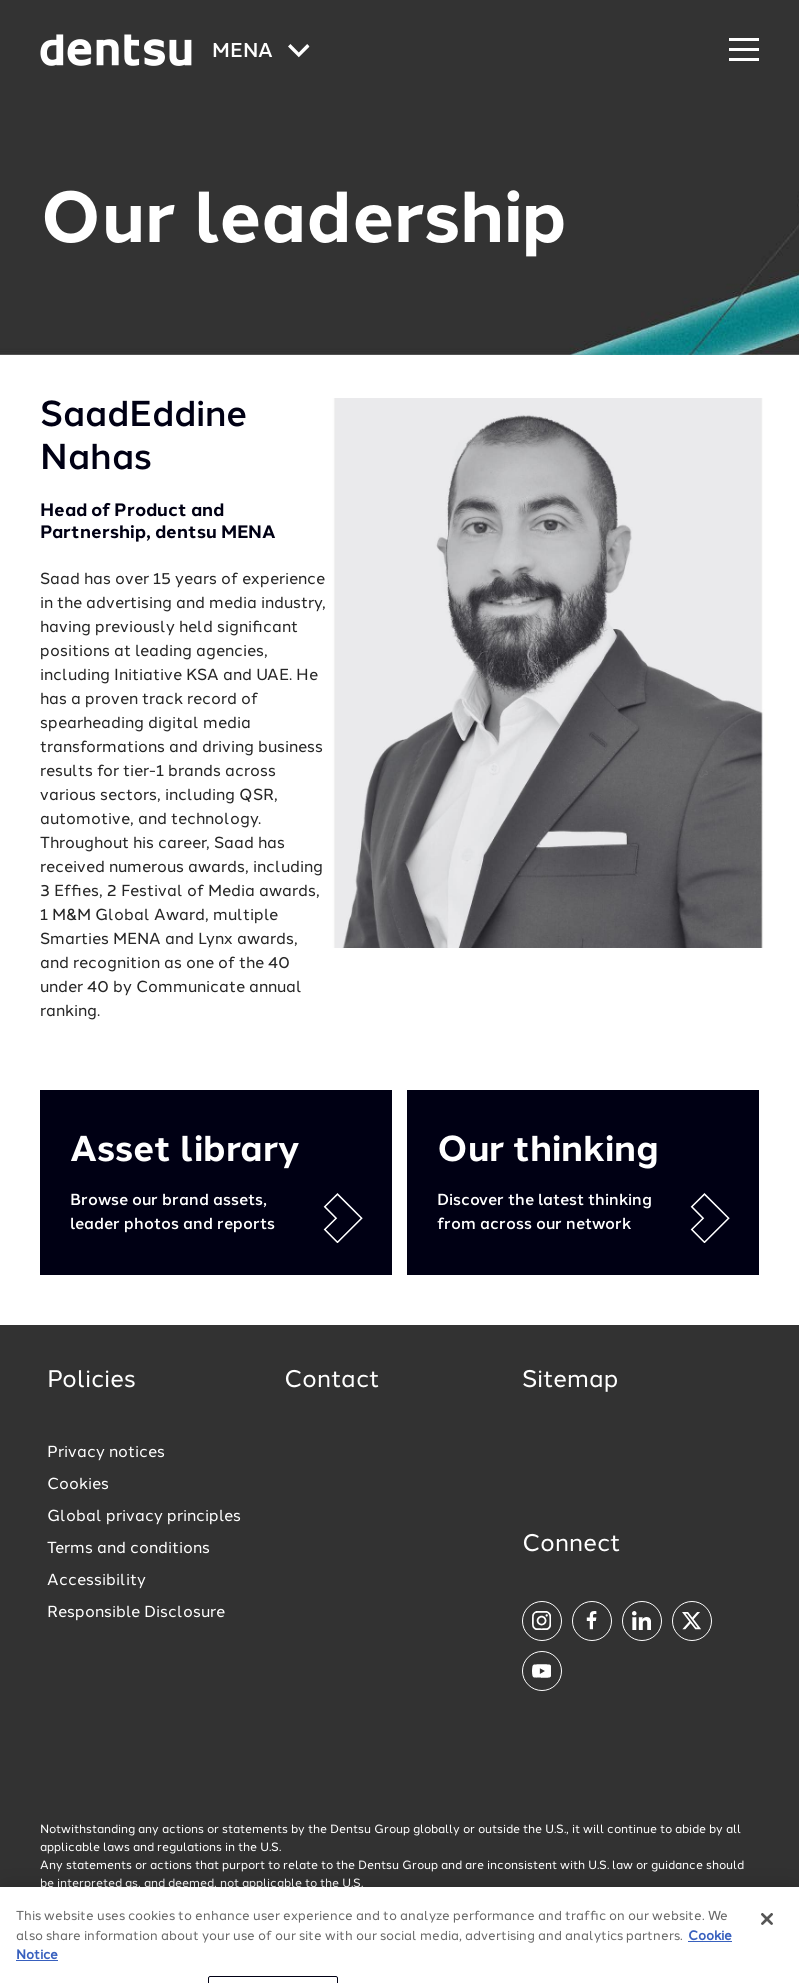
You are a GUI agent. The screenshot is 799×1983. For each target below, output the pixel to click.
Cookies (78, 1485)
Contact (332, 1381)
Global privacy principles (144, 1517)
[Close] (767, 1934)
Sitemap (570, 1381)
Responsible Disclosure (136, 1613)
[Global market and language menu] (261, 52)
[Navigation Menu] (744, 50)
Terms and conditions (128, 1549)
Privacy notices (106, 1453)
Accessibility (96, 1581)
